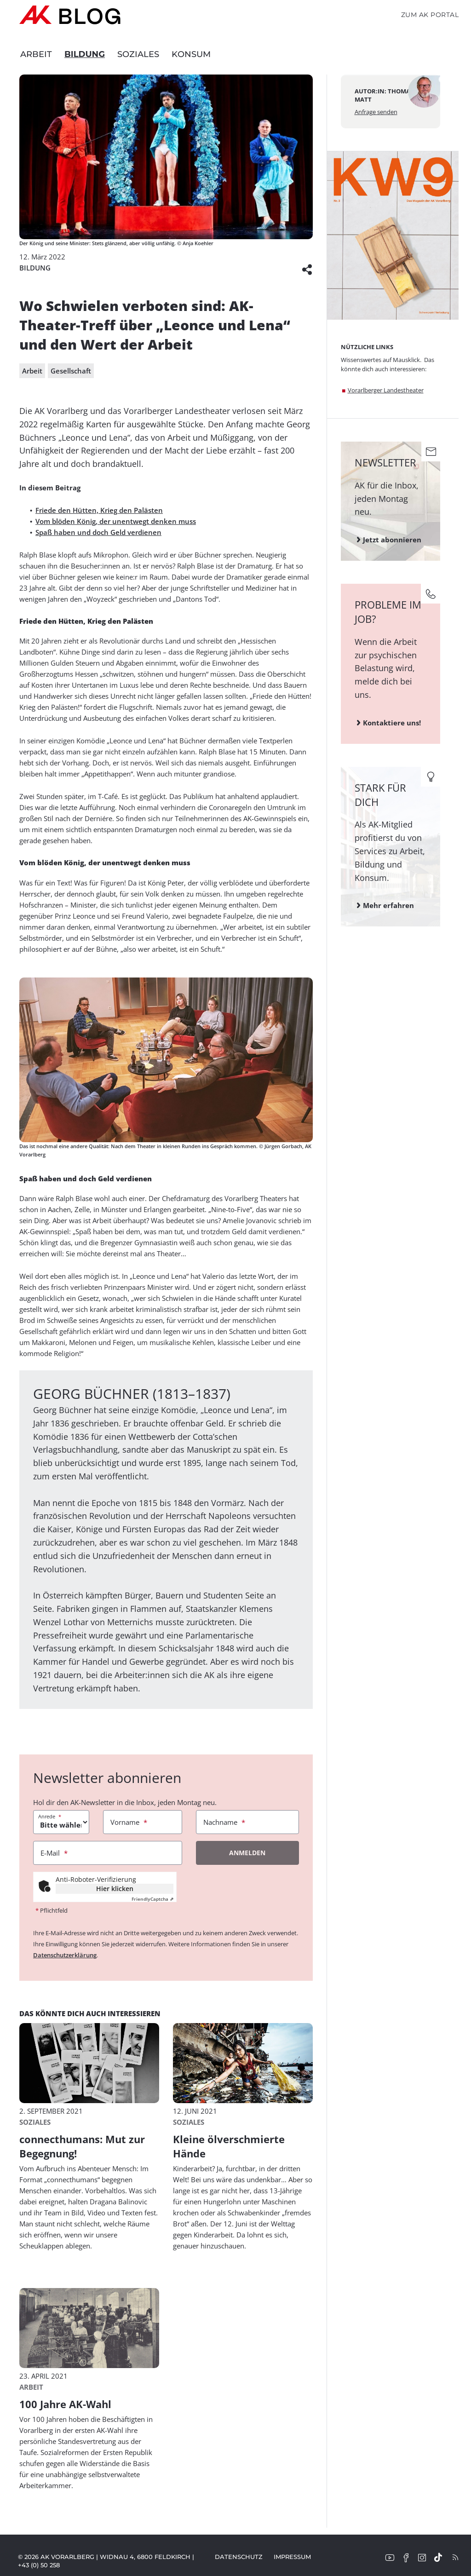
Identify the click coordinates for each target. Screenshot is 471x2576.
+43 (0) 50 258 (39, 2565)
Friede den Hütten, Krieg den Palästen (99, 510)
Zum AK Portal (430, 15)
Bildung (84, 54)
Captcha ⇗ (152, 1899)
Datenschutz (239, 2556)
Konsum (191, 54)
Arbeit (36, 54)
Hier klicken (114, 1888)
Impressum (292, 2556)
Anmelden (247, 1852)
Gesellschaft (71, 370)
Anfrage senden (376, 112)
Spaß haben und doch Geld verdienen (98, 532)
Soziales (138, 54)
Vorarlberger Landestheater (386, 390)
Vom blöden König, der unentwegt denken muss (115, 521)
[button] (307, 268)
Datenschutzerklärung (65, 1955)
